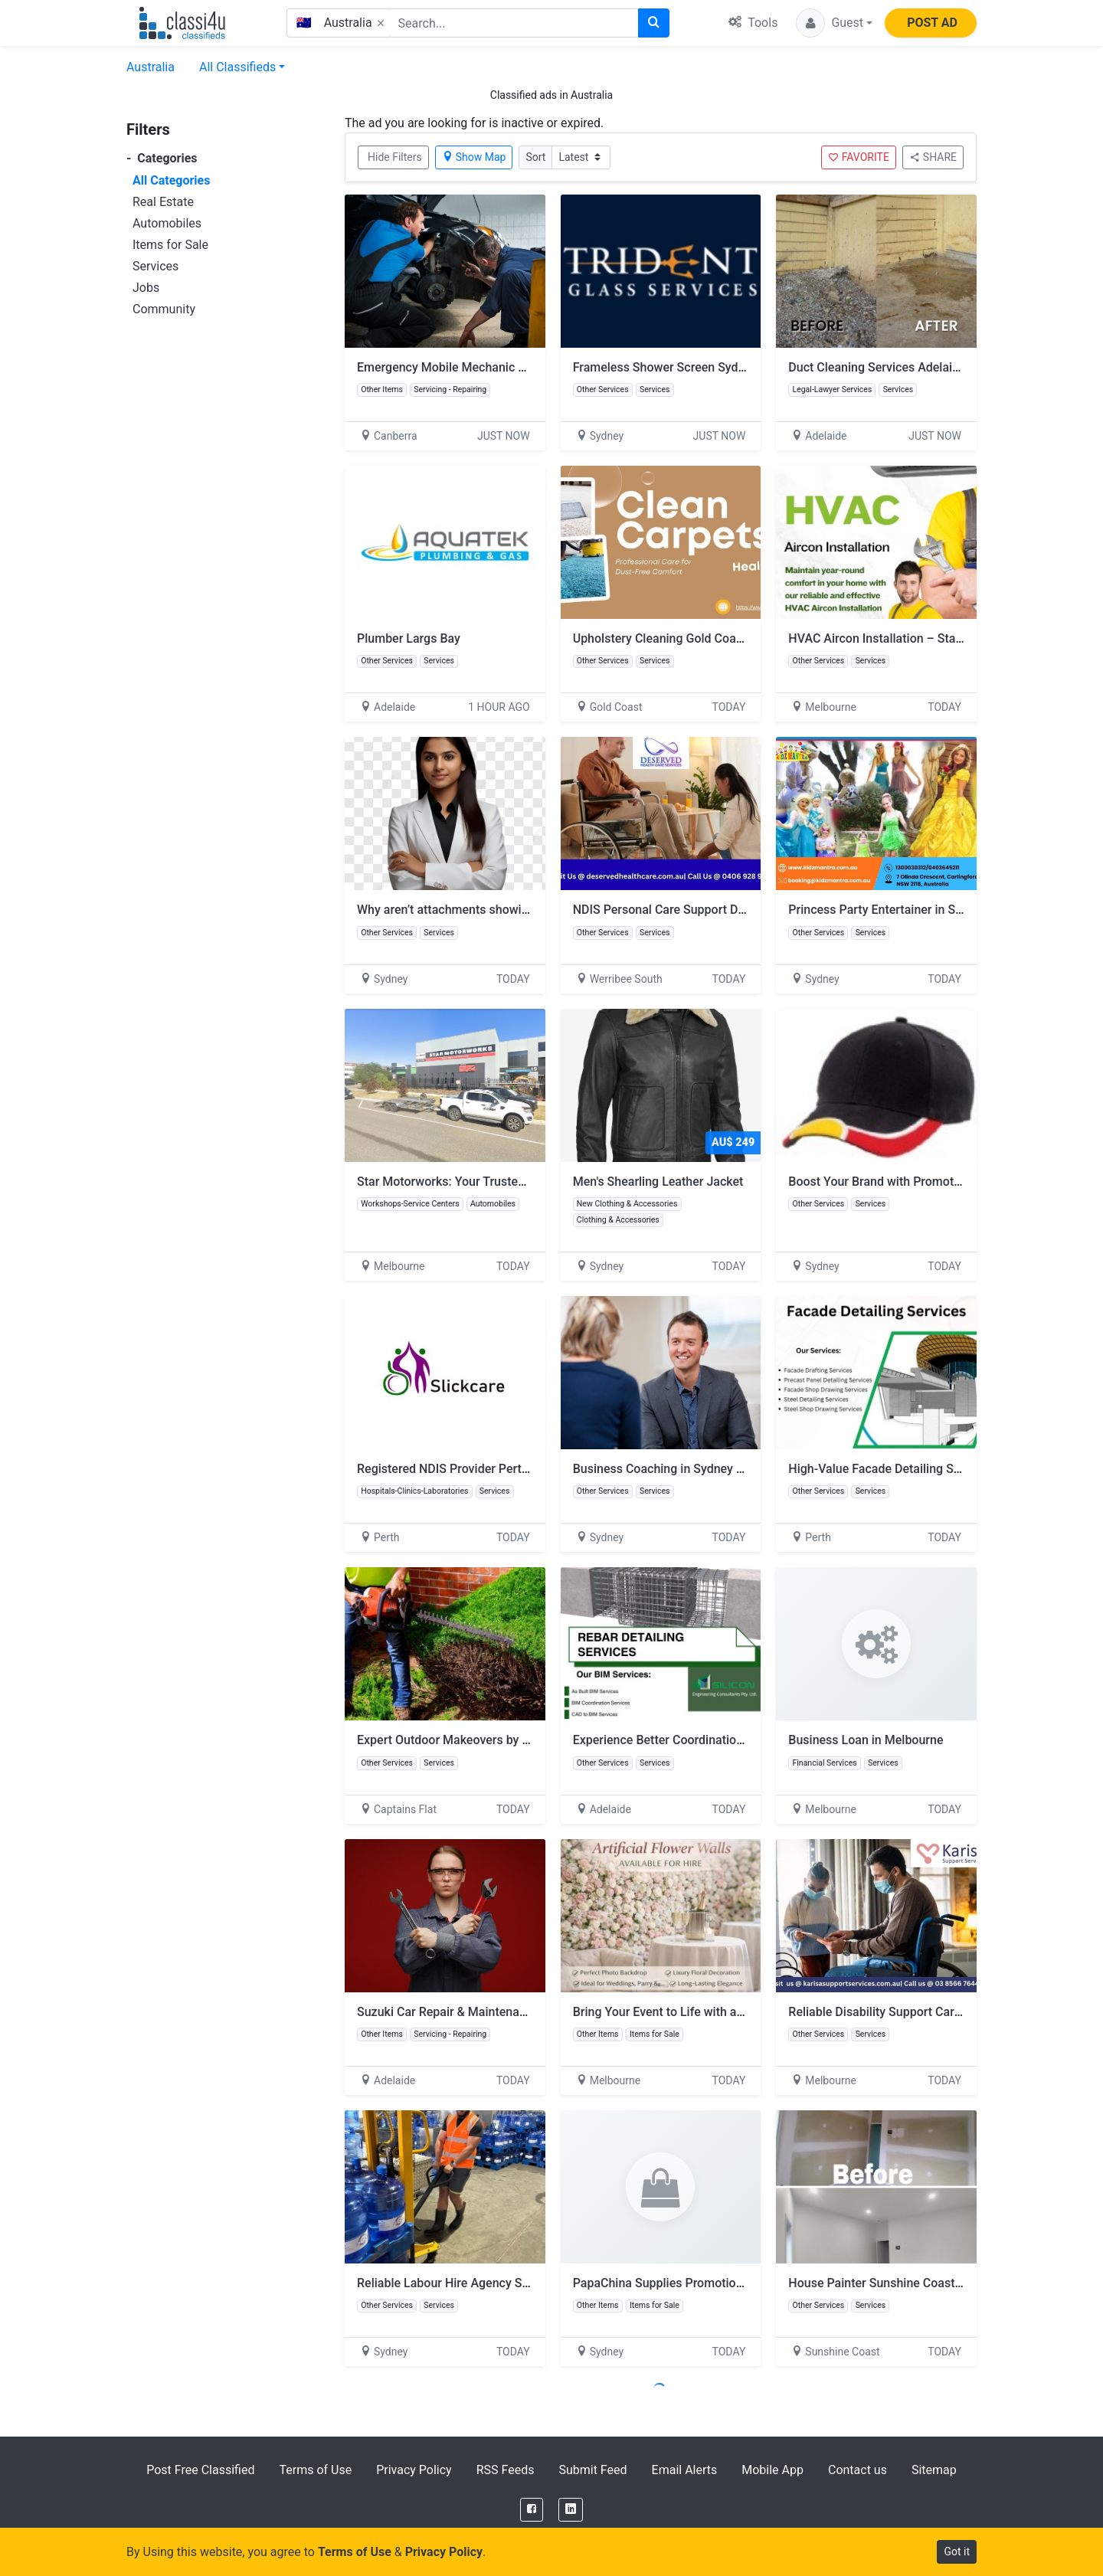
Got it (957, 2551)
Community (164, 309)
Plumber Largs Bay (408, 638)
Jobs (146, 287)
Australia (150, 67)
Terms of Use (315, 2470)
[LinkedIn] (570, 2510)
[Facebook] (531, 2510)
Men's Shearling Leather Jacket (658, 1181)
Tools (752, 22)
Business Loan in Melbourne (865, 1740)
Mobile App (772, 2470)
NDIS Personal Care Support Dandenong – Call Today (718, 909)
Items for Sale (170, 244)
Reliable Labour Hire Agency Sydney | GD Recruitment (503, 2283)
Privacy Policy (414, 2470)
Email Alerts (685, 2470)
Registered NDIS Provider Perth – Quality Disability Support (519, 1468)
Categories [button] (162, 158)
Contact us (857, 2470)
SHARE (933, 157)
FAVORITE (858, 157)
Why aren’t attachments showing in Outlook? (478, 909)
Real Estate (163, 202)
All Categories (171, 180)
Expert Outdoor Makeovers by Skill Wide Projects (490, 1740)
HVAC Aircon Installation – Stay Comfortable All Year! (935, 638)
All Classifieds (237, 67)
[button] (834, 23)
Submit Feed (592, 2470)
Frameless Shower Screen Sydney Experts (687, 367)
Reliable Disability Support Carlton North (898, 2012)
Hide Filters (395, 157)
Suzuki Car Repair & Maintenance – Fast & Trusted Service (516, 2012)
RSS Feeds (505, 2470)
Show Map (474, 157)
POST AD (932, 22)
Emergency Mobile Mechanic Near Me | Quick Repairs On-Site (525, 367)
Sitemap (934, 2470)
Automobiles (167, 223)
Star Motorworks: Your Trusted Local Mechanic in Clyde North (526, 1181)
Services (155, 266)
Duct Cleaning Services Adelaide (876, 367)
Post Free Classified (200, 2470)
